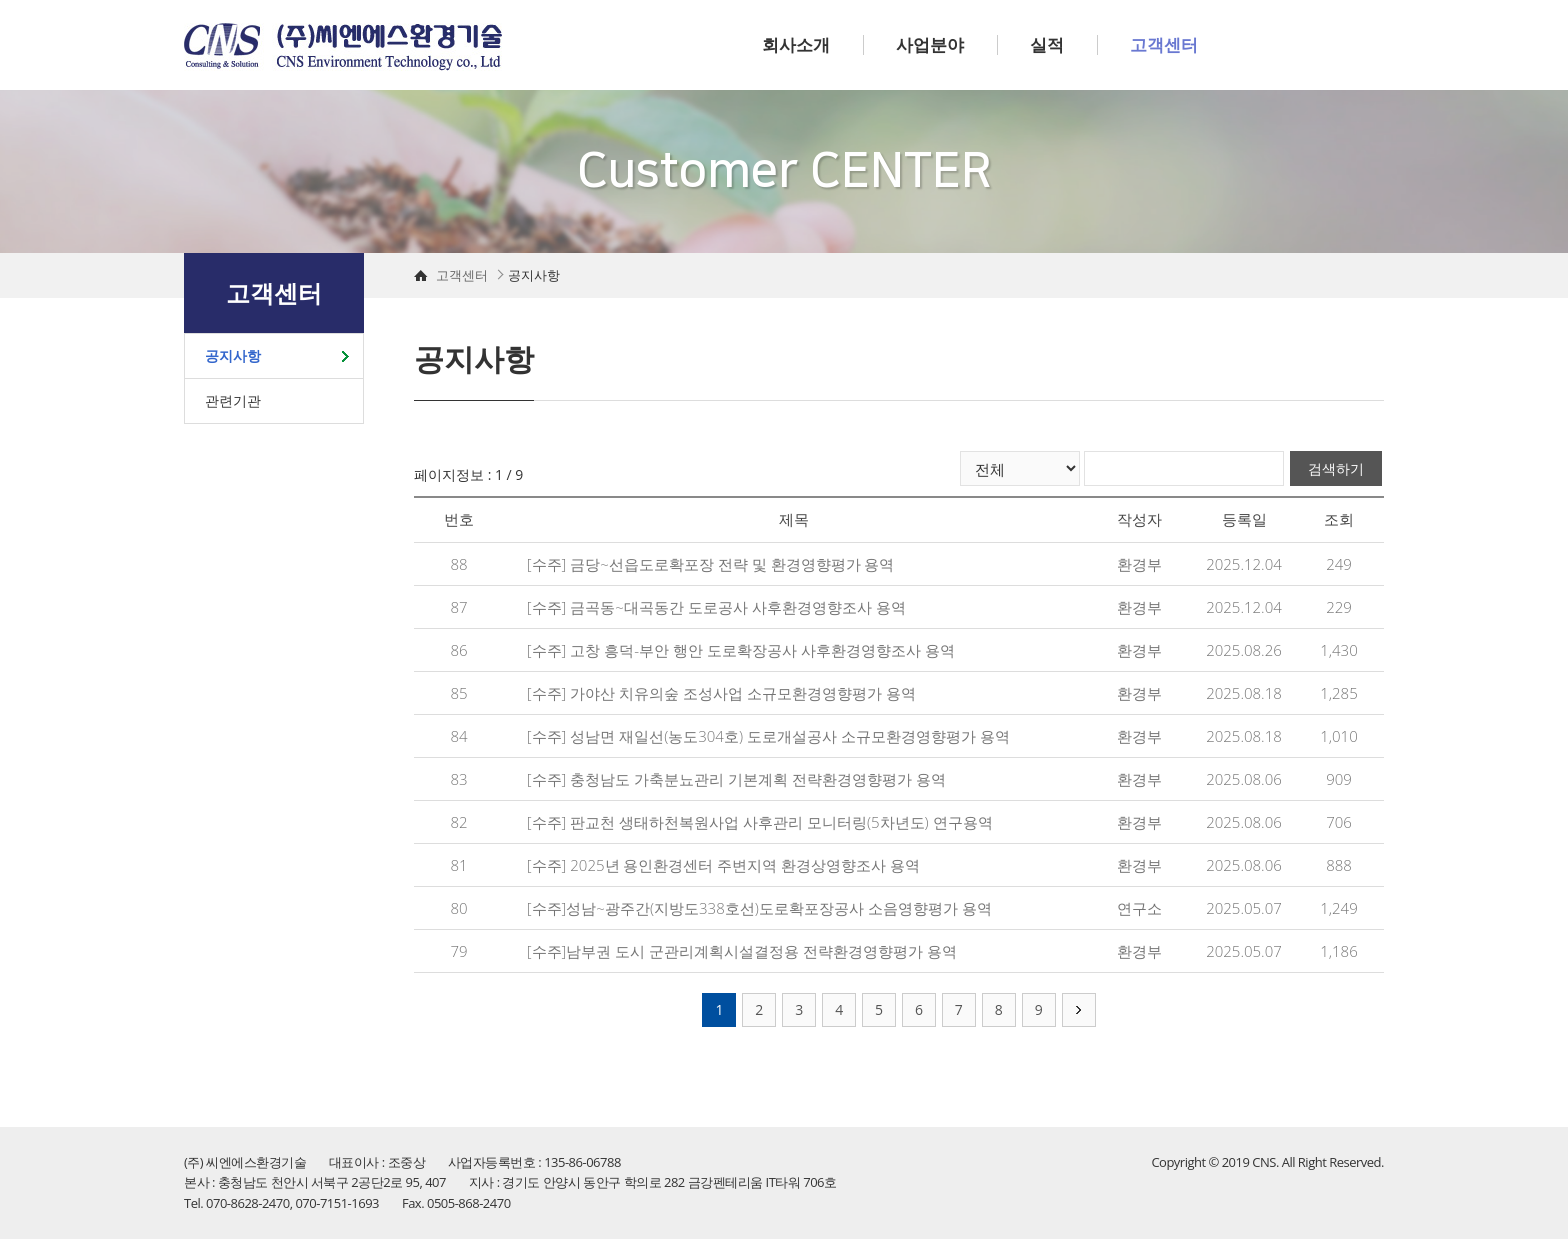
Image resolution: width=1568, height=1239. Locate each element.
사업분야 (930, 44)
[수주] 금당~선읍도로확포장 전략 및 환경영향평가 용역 (711, 564)
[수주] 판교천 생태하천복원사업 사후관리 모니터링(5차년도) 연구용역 (760, 822)
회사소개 (796, 44)
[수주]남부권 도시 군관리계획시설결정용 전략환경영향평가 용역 (742, 951)
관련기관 (233, 400)
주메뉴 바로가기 (0, 0)
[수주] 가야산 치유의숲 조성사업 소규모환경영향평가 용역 (721, 693)
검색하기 (1336, 468)
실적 (1047, 44)
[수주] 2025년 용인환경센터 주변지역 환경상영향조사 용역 (723, 865)
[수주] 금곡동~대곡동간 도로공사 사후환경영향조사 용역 (716, 607)
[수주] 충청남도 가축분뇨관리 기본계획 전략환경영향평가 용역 (736, 779)
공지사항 (233, 355)
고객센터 (1164, 44)
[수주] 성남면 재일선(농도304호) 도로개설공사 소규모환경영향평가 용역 (768, 736)
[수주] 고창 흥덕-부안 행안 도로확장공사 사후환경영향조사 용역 (741, 650)
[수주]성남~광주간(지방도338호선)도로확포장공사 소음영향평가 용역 (759, 908)
